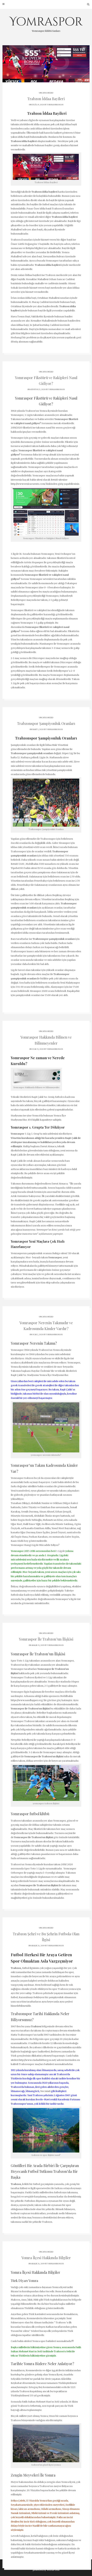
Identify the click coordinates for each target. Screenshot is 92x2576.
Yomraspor (46, 23)
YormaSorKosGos (55, 104)
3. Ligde (60, 1541)
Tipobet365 (17, 866)
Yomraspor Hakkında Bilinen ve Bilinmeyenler (46, 1035)
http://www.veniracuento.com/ (28, 482)
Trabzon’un (32, 409)
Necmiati (45, 2074)
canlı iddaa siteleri (39, 128)
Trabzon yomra (67, 1972)
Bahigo (56, 1244)
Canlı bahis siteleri (61, 1472)
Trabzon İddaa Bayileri (46, 98)
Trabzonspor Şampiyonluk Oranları (46, 721)
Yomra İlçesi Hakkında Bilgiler (46, 2241)
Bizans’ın (16, 2274)
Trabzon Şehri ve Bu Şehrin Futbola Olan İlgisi (46, 1923)
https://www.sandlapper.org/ (27, 1690)
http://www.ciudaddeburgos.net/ (37, 2043)
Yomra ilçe (54, 1671)
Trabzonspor (18, 849)
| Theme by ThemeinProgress (56, 2565)
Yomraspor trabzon (22, 1468)
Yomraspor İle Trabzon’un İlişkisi (46, 1629)
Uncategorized (46, 93)
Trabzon (57, 208)
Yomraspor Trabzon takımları (28, 1711)
